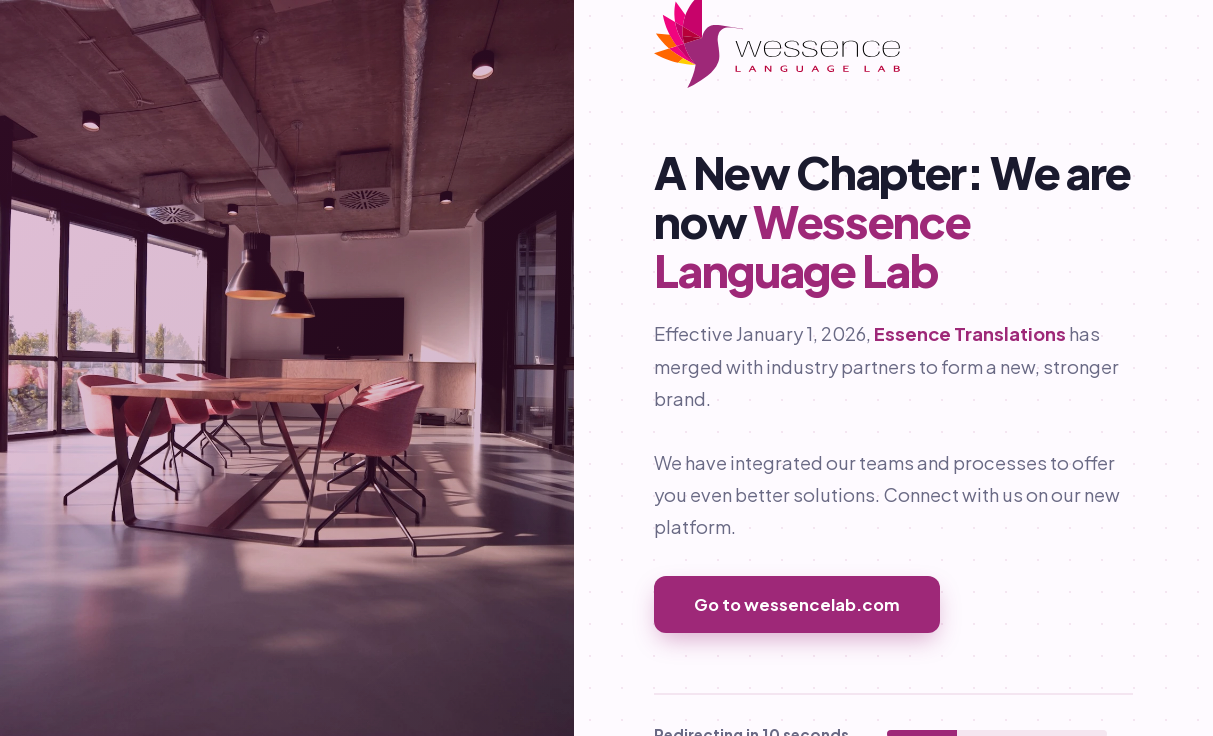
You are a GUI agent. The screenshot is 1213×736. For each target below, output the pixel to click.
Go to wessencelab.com (797, 604)
